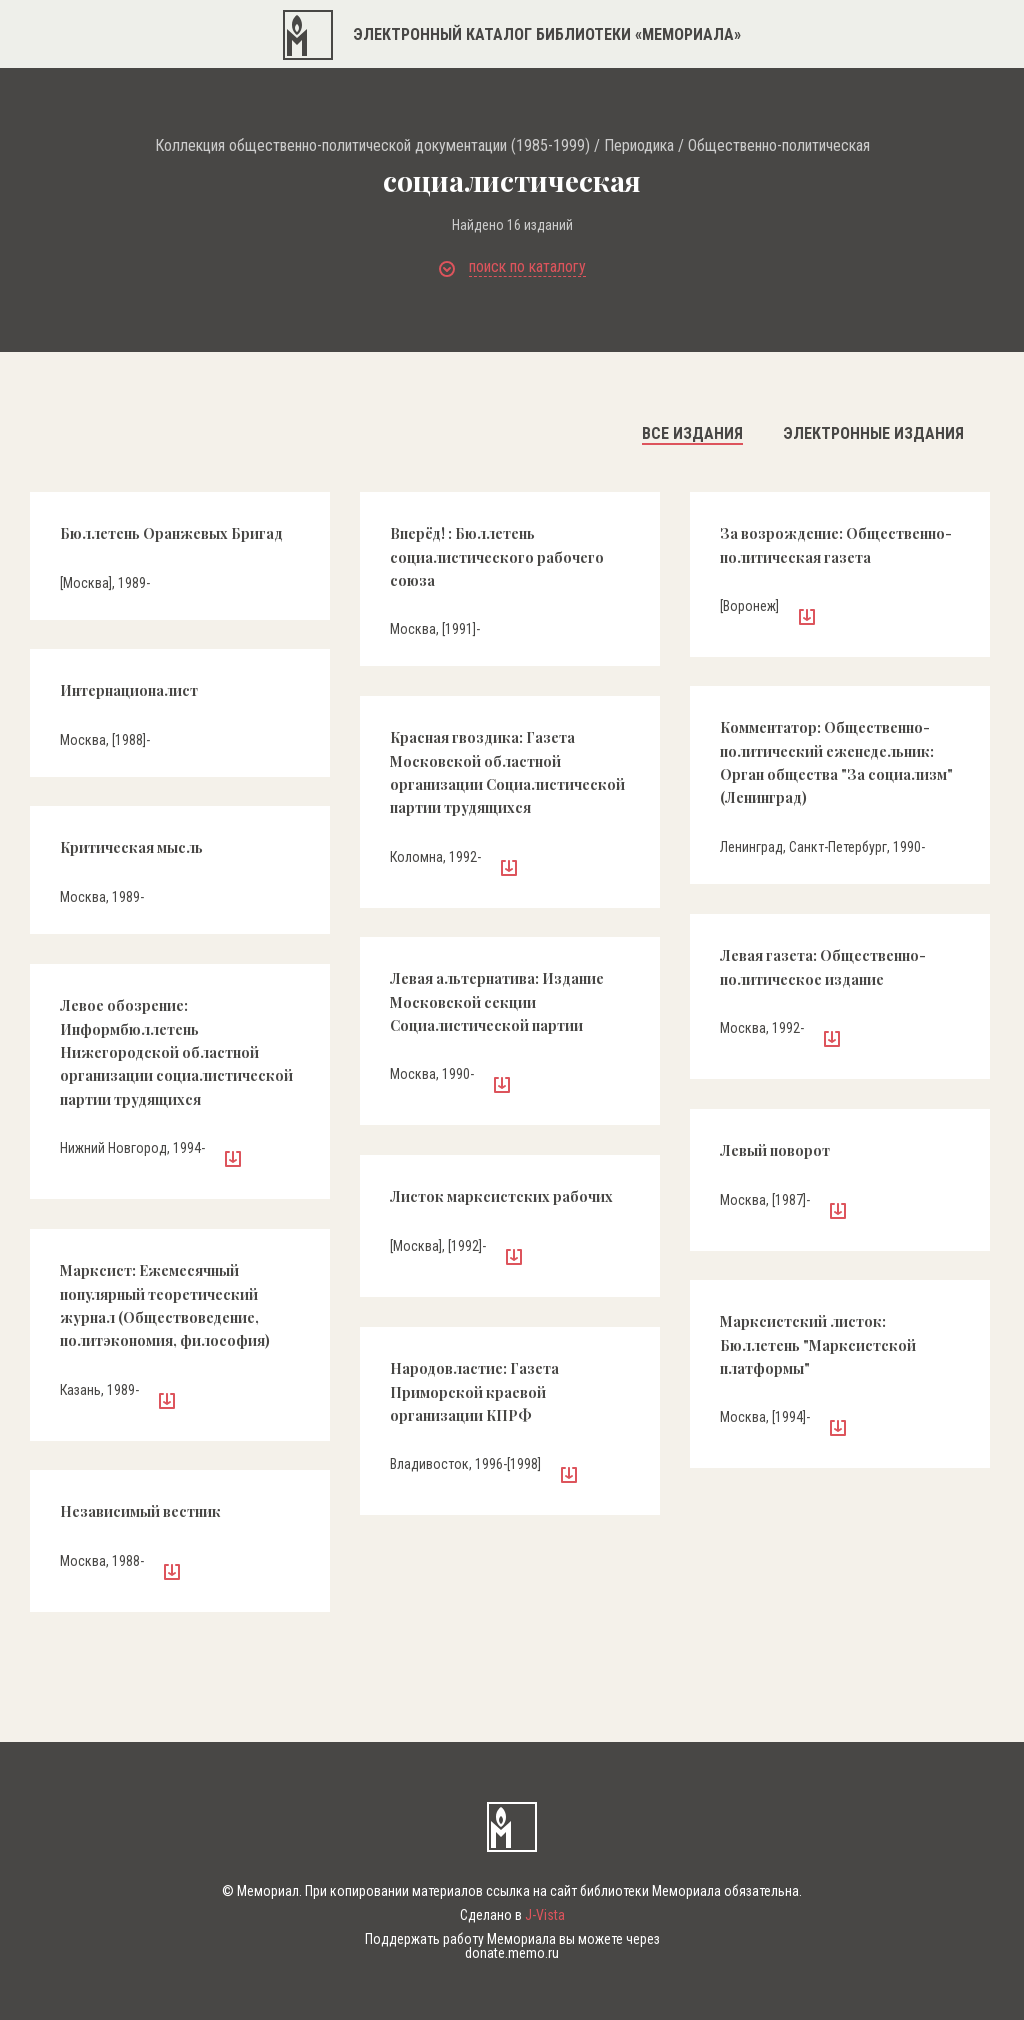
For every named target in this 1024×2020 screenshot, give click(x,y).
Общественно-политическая (779, 146)
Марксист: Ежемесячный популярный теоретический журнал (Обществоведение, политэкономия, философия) (165, 1305)
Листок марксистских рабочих (501, 1196)
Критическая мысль (131, 847)
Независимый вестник (140, 1511)
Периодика (639, 146)
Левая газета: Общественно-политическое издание (823, 967)
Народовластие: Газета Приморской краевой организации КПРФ (474, 1392)
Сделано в (512, 1915)
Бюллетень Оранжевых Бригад (171, 533)
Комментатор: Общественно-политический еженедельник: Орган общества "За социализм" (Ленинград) (836, 762)
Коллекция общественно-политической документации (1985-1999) (372, 146)
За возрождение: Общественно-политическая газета (836, 545)
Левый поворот (775, 1150)
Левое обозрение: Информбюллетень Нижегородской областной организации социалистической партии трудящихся (176, 1052)
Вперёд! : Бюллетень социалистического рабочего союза (497, 557)
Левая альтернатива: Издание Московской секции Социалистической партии (497, 1002)
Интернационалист (129, 690)
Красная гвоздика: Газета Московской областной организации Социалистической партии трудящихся (507, 772)
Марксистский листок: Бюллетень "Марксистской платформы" (818, 1345)
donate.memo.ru (512, 1953)
